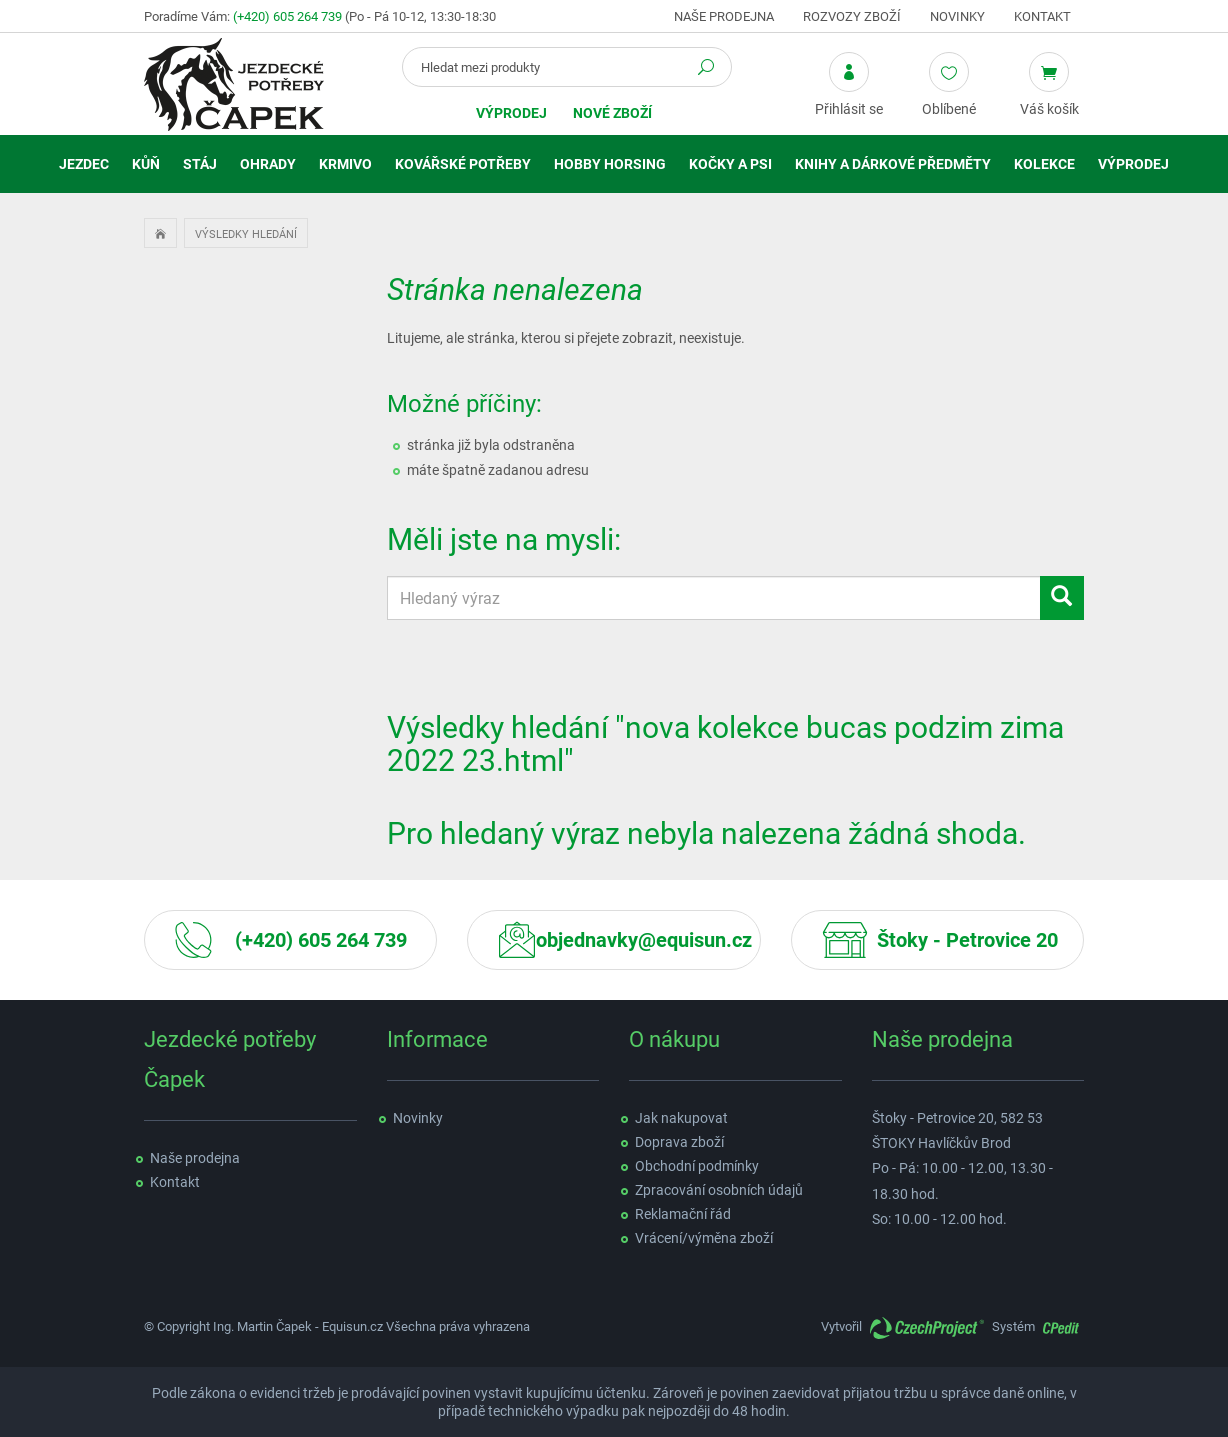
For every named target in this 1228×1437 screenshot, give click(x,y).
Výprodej (511, 113)
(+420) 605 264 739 (287, 16)
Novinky (957, 16)
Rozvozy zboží (852, 16)
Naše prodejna (724, 16)
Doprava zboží (679, 1142)
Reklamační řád (683, 1214)
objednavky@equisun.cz (644, 940)
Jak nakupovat (681, 1118)
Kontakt (1042, 16)
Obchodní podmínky (697, 1166)
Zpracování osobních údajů (719, 1190)
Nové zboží (612, 113)
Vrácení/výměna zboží (704, 1238)
